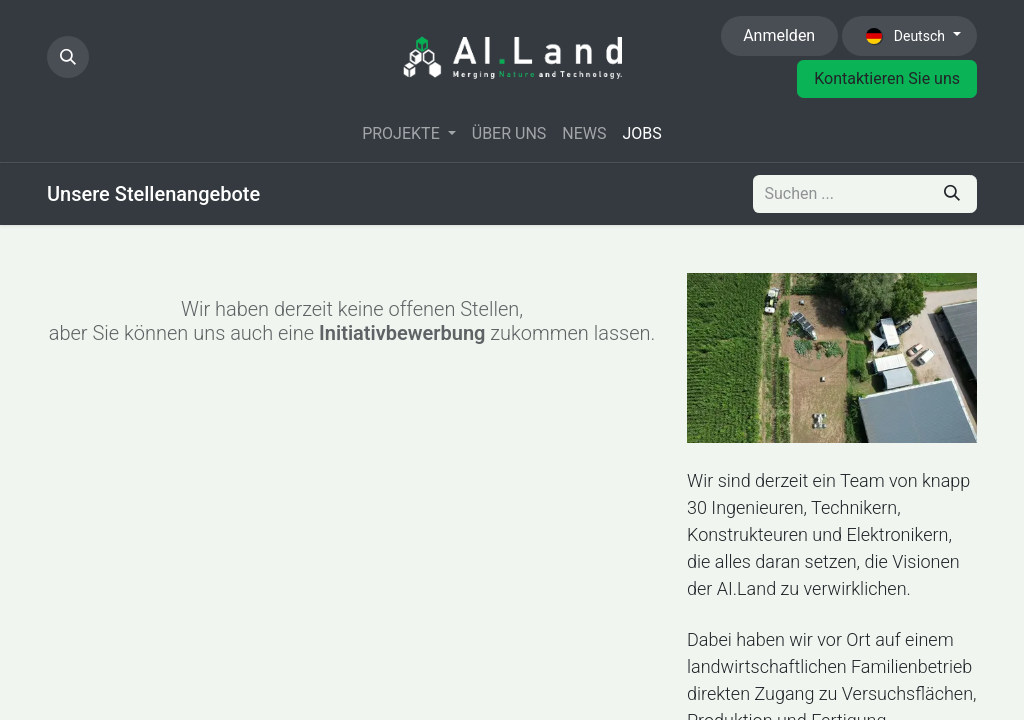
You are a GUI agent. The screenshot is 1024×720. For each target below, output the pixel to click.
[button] (68, 57)
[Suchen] (952, 194)
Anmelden (779, 35)
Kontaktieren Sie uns (887, 78)
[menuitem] (409, 134)
